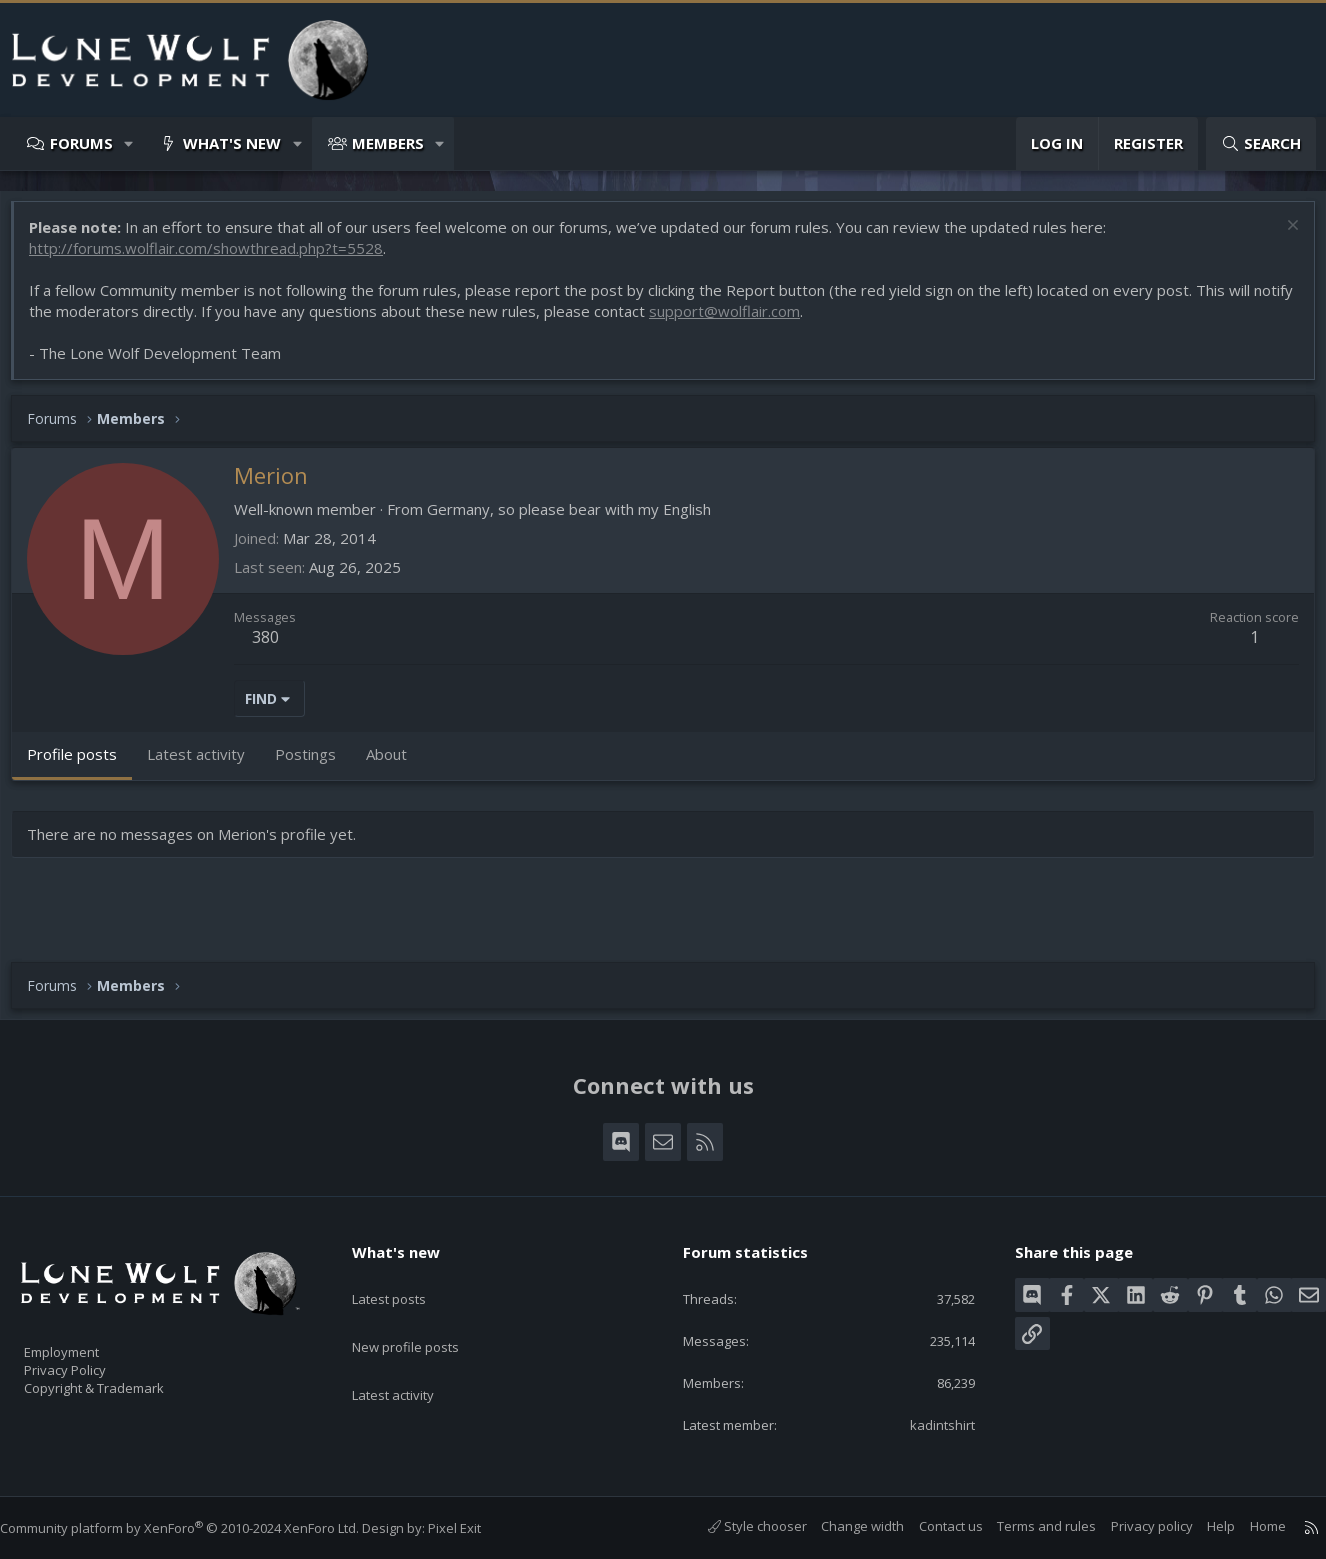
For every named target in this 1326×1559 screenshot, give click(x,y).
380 (275, 647)
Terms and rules (1026, 1526)
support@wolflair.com (777, 321)
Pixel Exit (474, 1528)
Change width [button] (842, 1526)
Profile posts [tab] (82, 764)
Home (1248, 1526)
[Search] (1261, 143)
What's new (232, 143)
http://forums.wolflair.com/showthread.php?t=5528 (216, 258)
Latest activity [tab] (206, 764)
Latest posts (406, 1276)
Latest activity (411, 1354)
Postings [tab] (315, 764)
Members (388, 143)
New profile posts (424, 1315)
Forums (81, 143)
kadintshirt (929, 1423)
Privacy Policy (91, 1361)
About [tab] (396, 764)
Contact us (931, 1526)
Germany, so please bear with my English (579, 519)
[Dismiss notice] (1280, 237)
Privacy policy (1132, 1526)
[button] (129, 143)
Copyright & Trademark (125, 1382)
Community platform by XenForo (199, 1528)
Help (1201, 1526)
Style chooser (737, 1526)
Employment (87, 1340)
